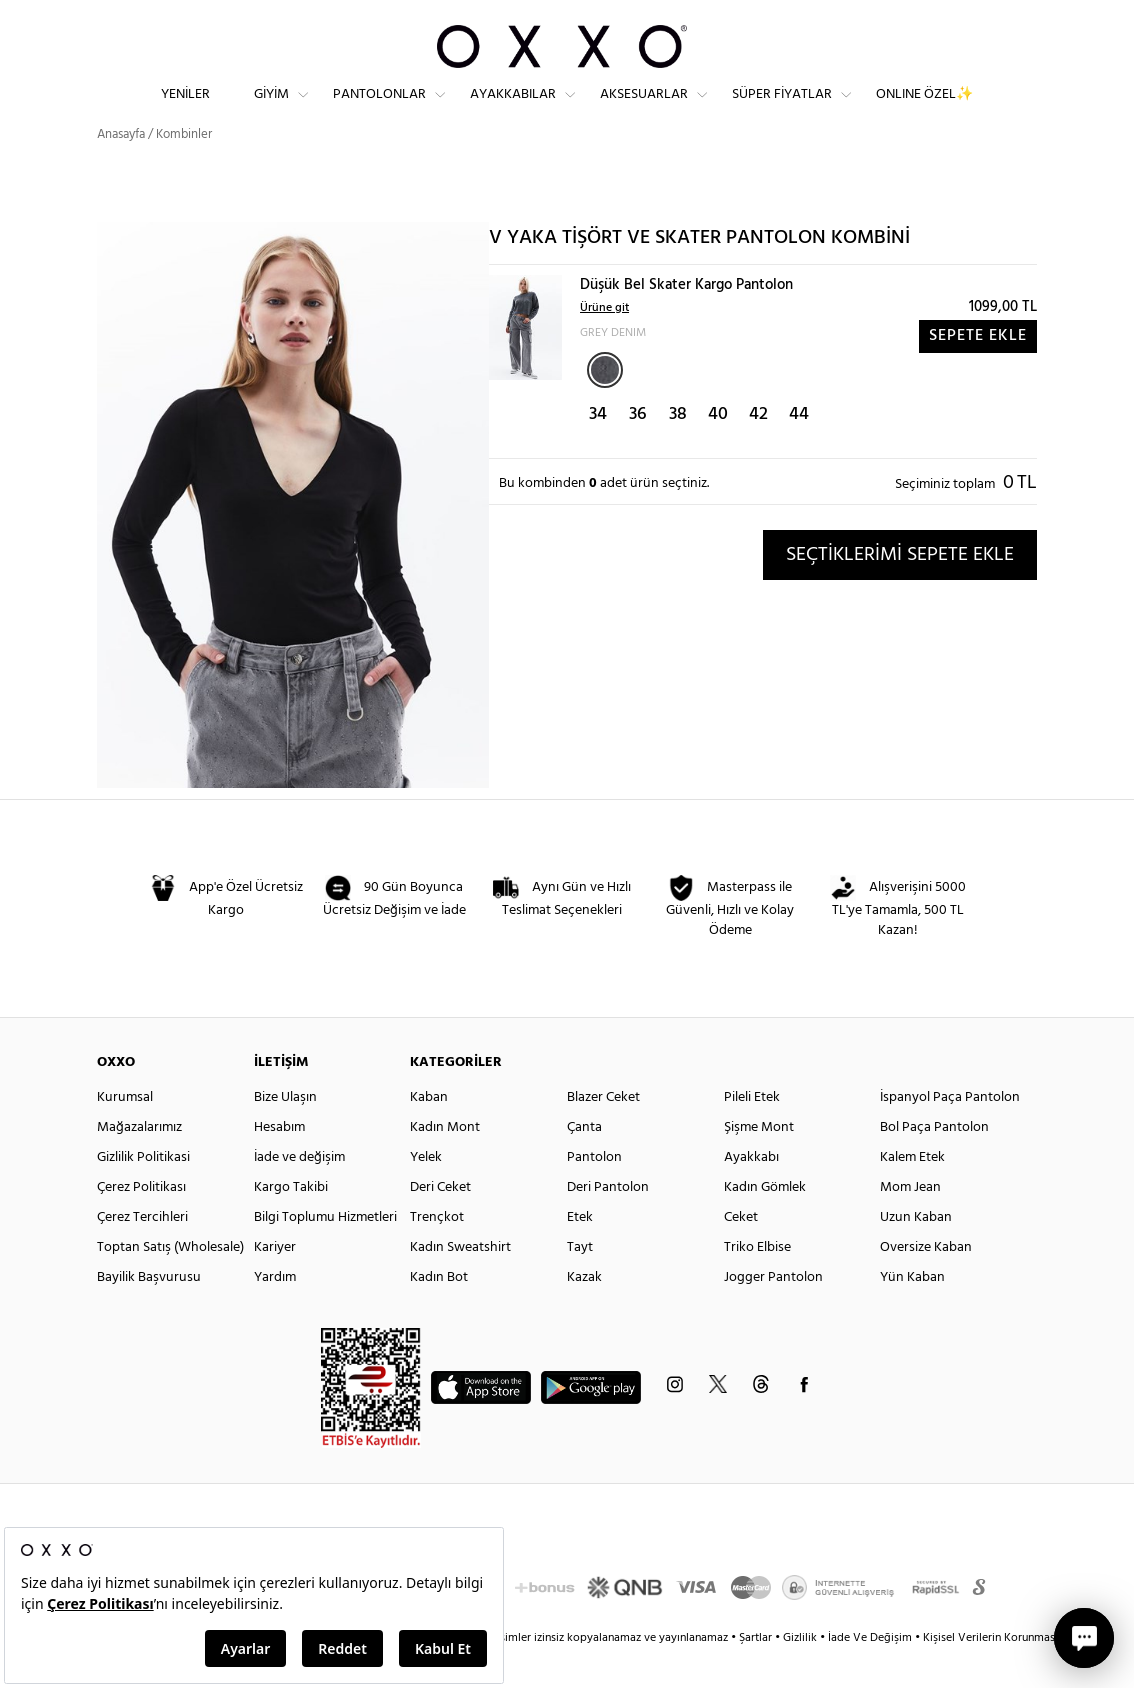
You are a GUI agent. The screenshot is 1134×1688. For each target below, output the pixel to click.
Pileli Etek (752, 1132)
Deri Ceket (440, 1222)
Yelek (426, 1192)
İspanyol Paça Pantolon (950, 1132)
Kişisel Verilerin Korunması (990, 1673)
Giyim (271, 110)
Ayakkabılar (513, 110)
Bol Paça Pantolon (934, 1162)
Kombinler (184, 169)
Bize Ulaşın (285, 1132)
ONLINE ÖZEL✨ (924, 110)
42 (758, 450)
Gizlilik (801, 1673)
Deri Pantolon (608, 1222)
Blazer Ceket (603, 1132)
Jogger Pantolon (773, 1312)
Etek (580, 1252)
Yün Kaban (912, 1312)
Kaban (429, 1132)
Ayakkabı (751, 1192)
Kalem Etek (912, 1192)
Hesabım (279, 1162)
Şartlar (757, 1673)
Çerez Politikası (141, 1222)
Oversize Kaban (926, 1282)
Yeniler (185, 110)
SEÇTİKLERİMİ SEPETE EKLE (900, 590)
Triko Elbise (757, 1282)
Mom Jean (910, 1222)
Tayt (580, 1282)
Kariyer (275, 1282)
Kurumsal (125, 1132)
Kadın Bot (439, 1312)
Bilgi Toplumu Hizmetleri (325, 1252)
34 (598, 450)
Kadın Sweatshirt (460, 1282)
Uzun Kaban (916, 1252)
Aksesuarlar (644, 110)
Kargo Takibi (291, 1222)
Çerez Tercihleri (142, 1252)
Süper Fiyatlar (782, 110)
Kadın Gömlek (765, 1222)
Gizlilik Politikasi (143, 1192)
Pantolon (594, 1192)
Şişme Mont (759, 1162)
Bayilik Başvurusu (149, 1312)
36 (638, 450)
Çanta (584, 1162)
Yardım (275, 1312)
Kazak (584, 1312)
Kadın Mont (445, 1162)
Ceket (741, 1252)
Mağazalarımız (139, 1162)
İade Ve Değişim (870, 1673)
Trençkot (437, 1252)
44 (799, 450)
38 (678, 450)
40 (718, 450)
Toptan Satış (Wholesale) (170, 1282)
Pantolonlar (379, 110)
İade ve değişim (299, 1192)
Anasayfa (121, 169)
